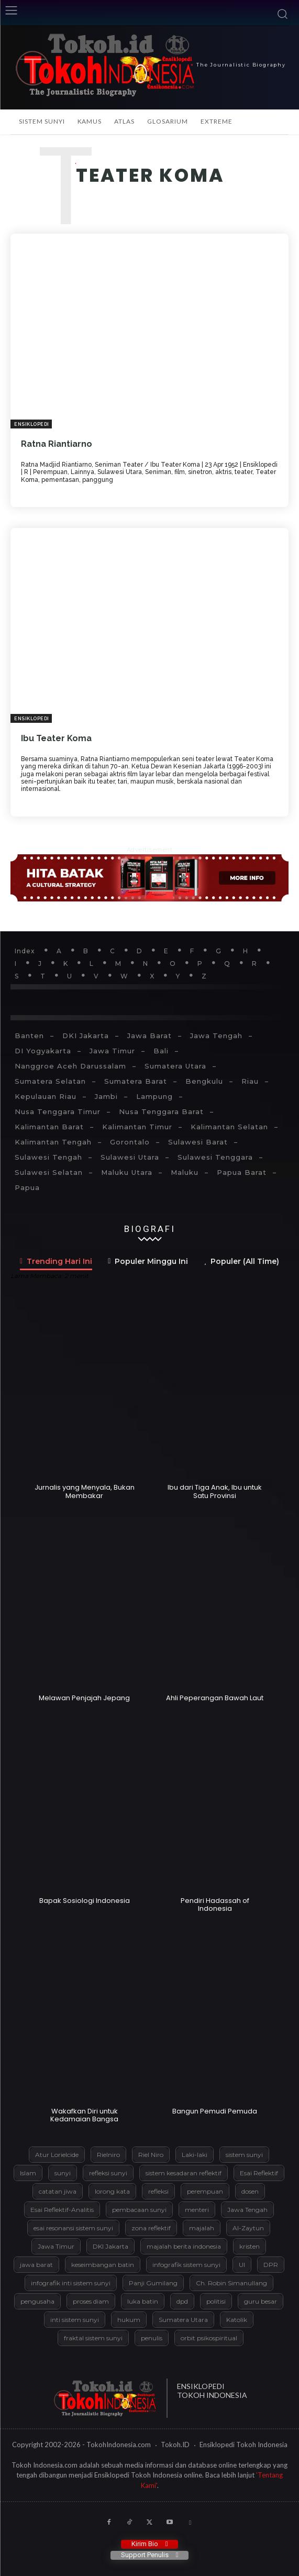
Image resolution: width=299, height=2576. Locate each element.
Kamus (89, 121)
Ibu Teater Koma (56, 738)
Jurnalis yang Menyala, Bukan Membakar (85, 1491)
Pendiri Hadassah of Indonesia (215, 1905)
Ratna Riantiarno (56, 444)
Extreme (216, 121)
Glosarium (167, 121)
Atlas (124, 121)
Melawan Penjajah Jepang (84, 1698)
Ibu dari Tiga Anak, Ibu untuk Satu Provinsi (215, 1491)
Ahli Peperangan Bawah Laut (214, 1698)
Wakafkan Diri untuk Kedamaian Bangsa (84, 2115)
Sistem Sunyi (42, 121)
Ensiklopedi (31, 424)
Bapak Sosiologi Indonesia (84, 1901)
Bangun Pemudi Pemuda (214, 2111)
